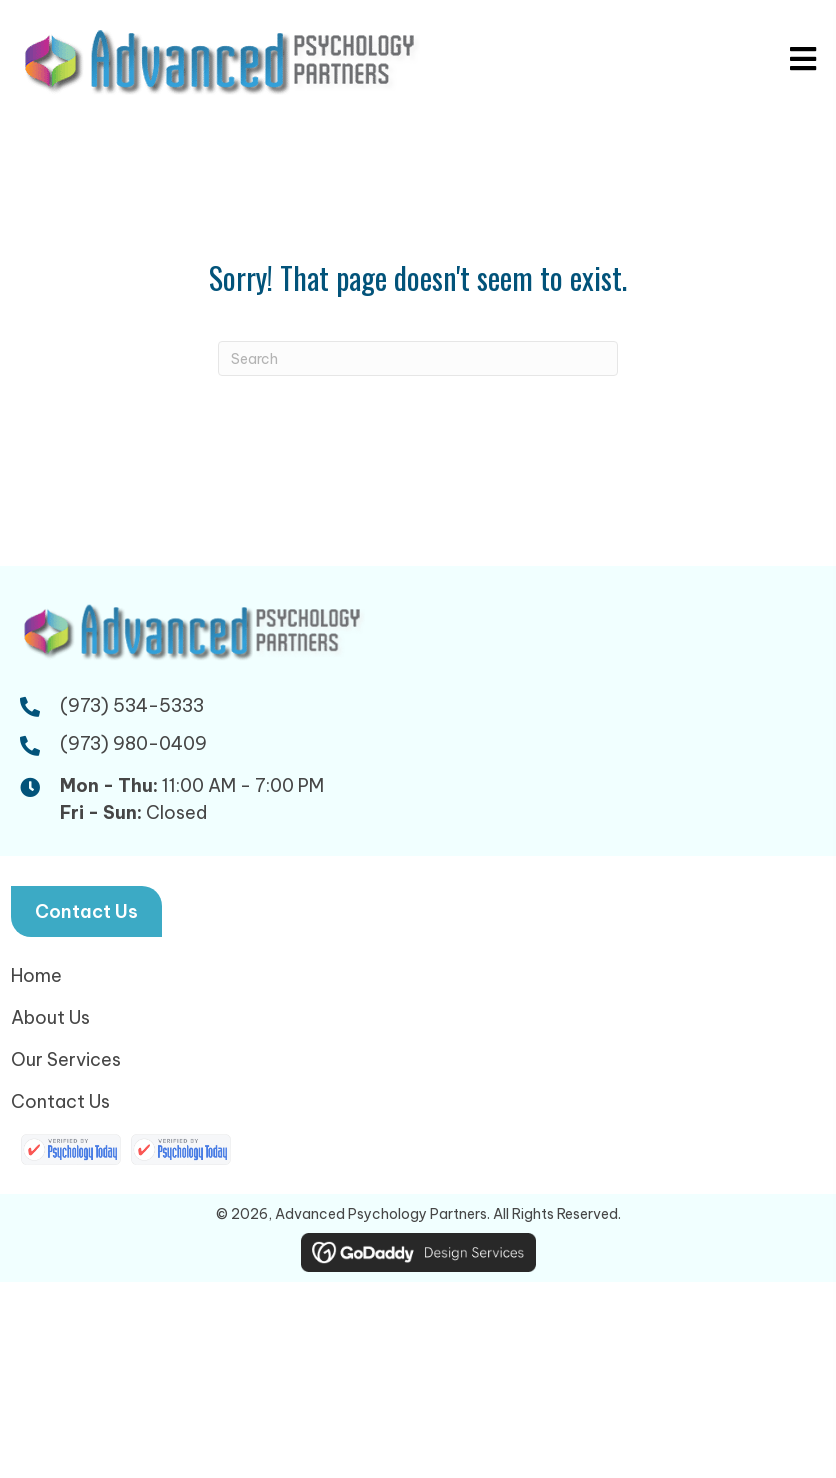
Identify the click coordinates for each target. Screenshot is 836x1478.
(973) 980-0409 (133, 743)
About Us (50, 1017)
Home (36, 975)
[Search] (418, 358)
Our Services (66, 1059)
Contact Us (60, 1101)
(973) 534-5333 (132, 705)
